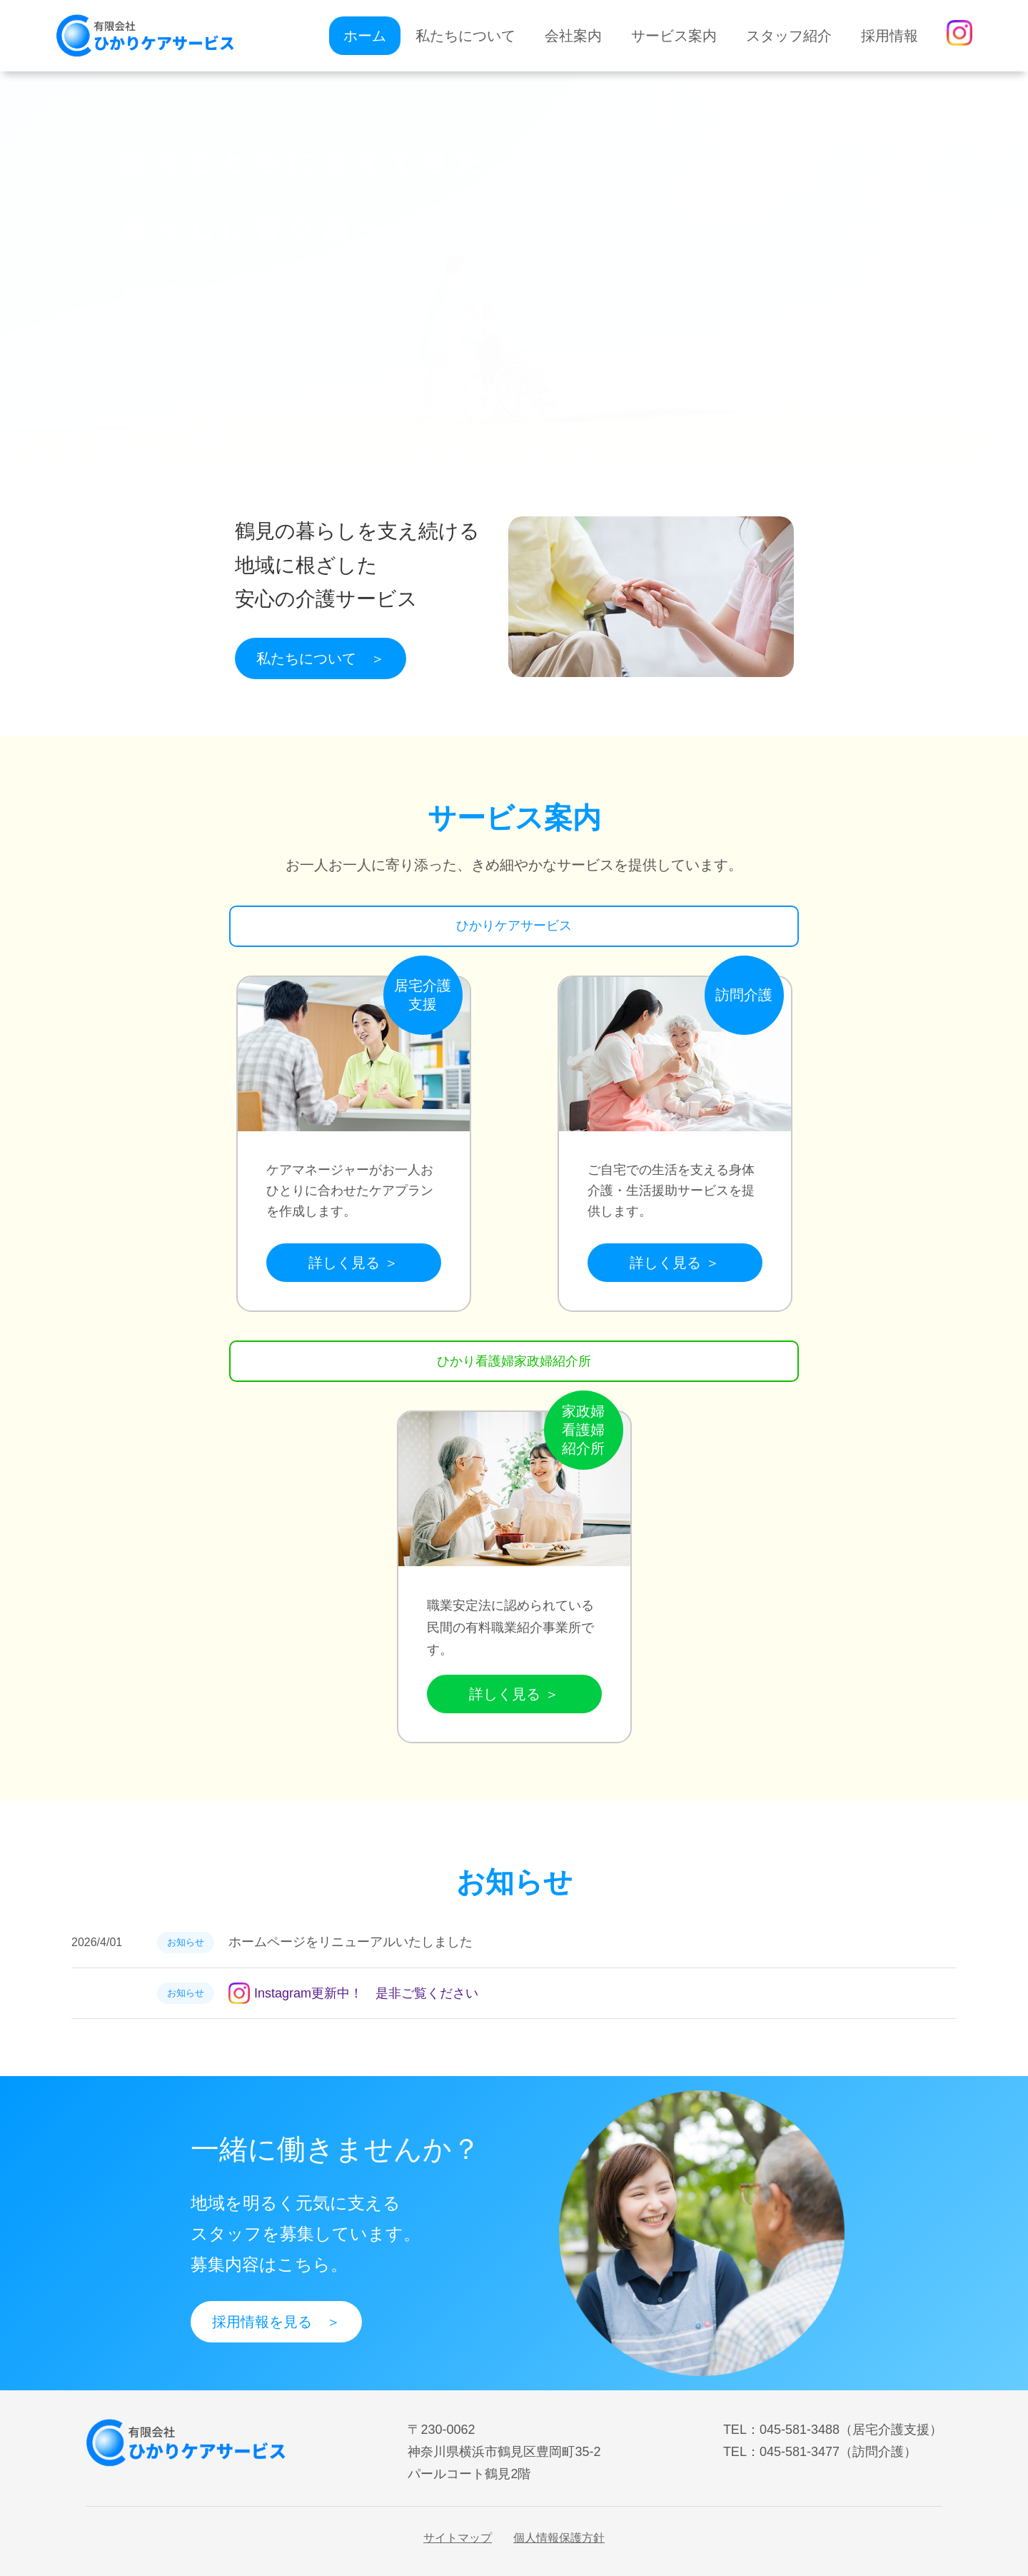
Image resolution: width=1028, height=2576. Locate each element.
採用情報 (889, 36)
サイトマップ (457, 2538)
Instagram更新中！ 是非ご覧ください (353, 1993)
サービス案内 (674, 36)
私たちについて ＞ (320, 658)
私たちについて (465, 36)
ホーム (364, 36)
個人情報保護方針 (559, 2538)
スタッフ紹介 (789, 36)
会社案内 (573, 36)
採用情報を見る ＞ (276, 2322)
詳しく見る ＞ (353, 1263)
